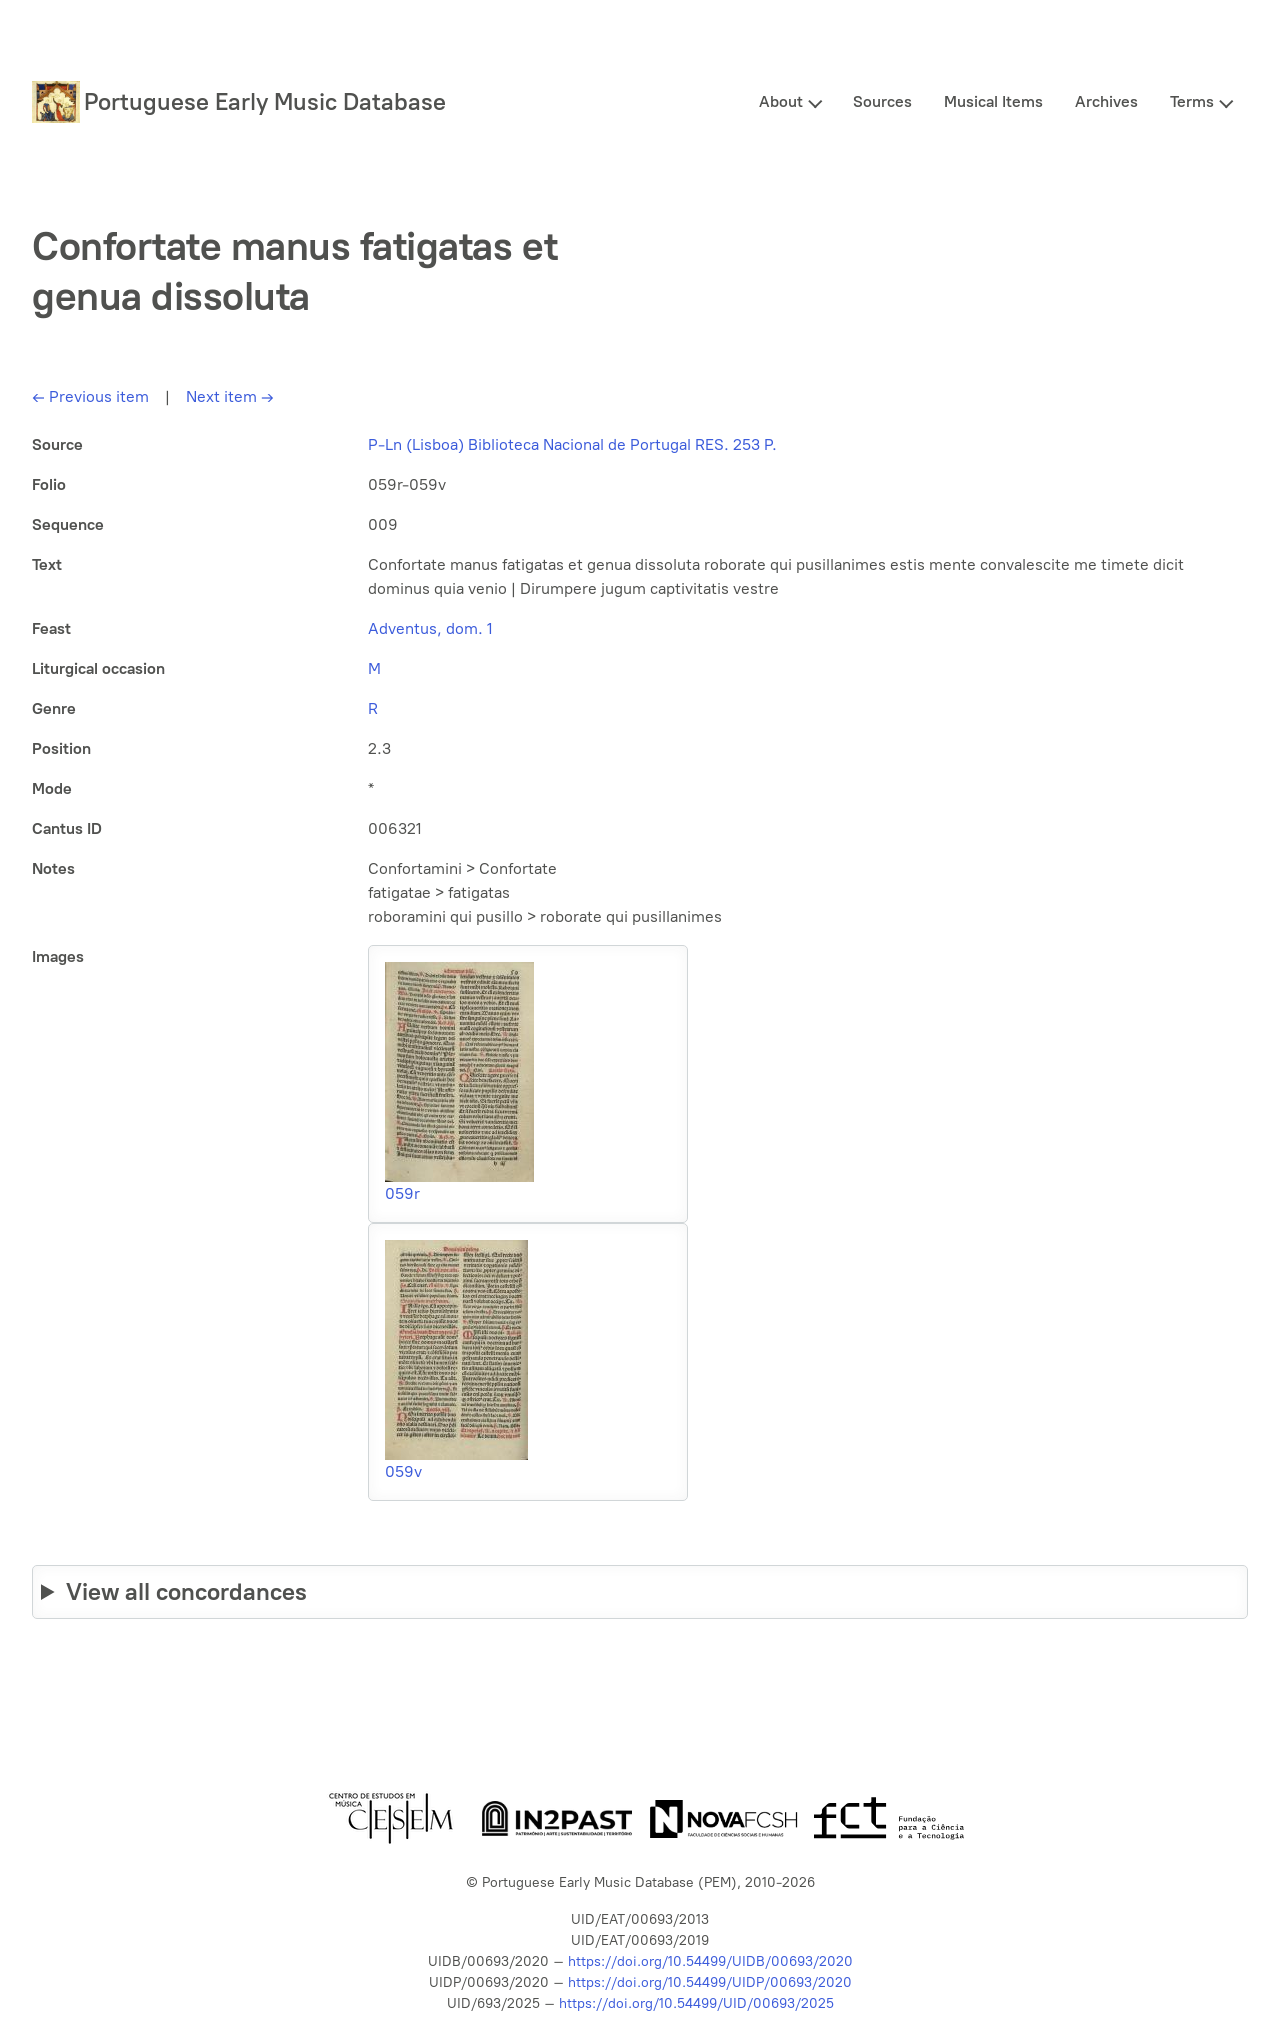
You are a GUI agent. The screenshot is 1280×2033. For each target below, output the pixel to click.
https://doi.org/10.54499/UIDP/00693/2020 (710, 1982)
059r (402, 1193)
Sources (882, 101)
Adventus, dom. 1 (430, 628)
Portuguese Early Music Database (265, 101)
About (781, 101)
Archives (1106, 101)
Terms (1192, 101)
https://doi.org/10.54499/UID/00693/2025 (696, 2003)
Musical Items (993, 101)
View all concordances (186, 1591)
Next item (230, 396)
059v (403, 1471)
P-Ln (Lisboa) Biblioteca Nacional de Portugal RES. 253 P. (572, 444)
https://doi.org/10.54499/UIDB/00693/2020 (710, 1961)
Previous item (90, 396)
